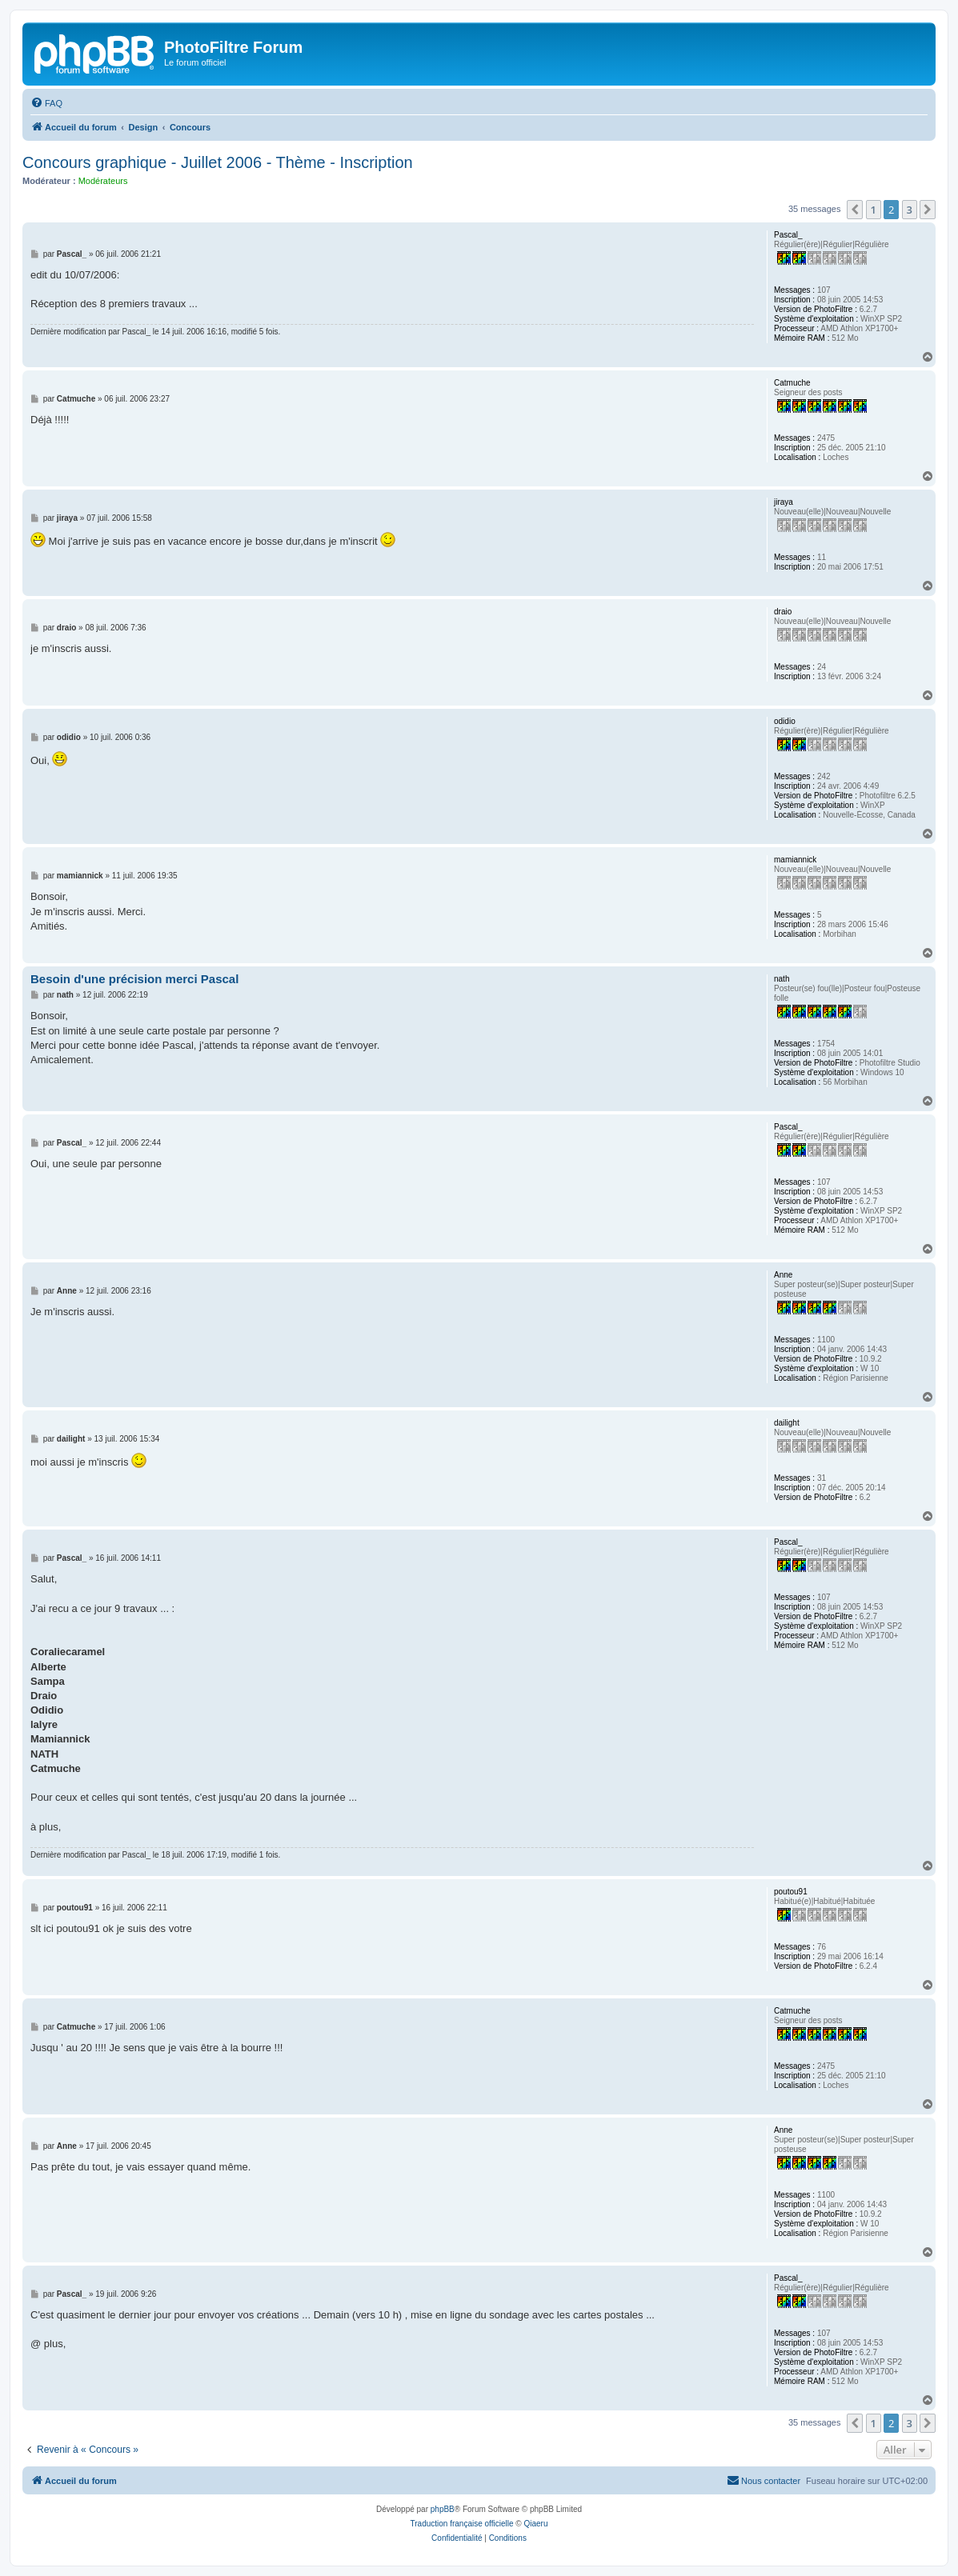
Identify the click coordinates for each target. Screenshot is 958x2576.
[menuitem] (46, 103)
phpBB (443, 2509)
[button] (855, 209)
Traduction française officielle (462, 2523)
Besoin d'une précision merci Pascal (134, 979)
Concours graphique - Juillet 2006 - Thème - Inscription (217, 162)
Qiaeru (535, 2523)
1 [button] (873, 209)
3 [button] (909, 209)
